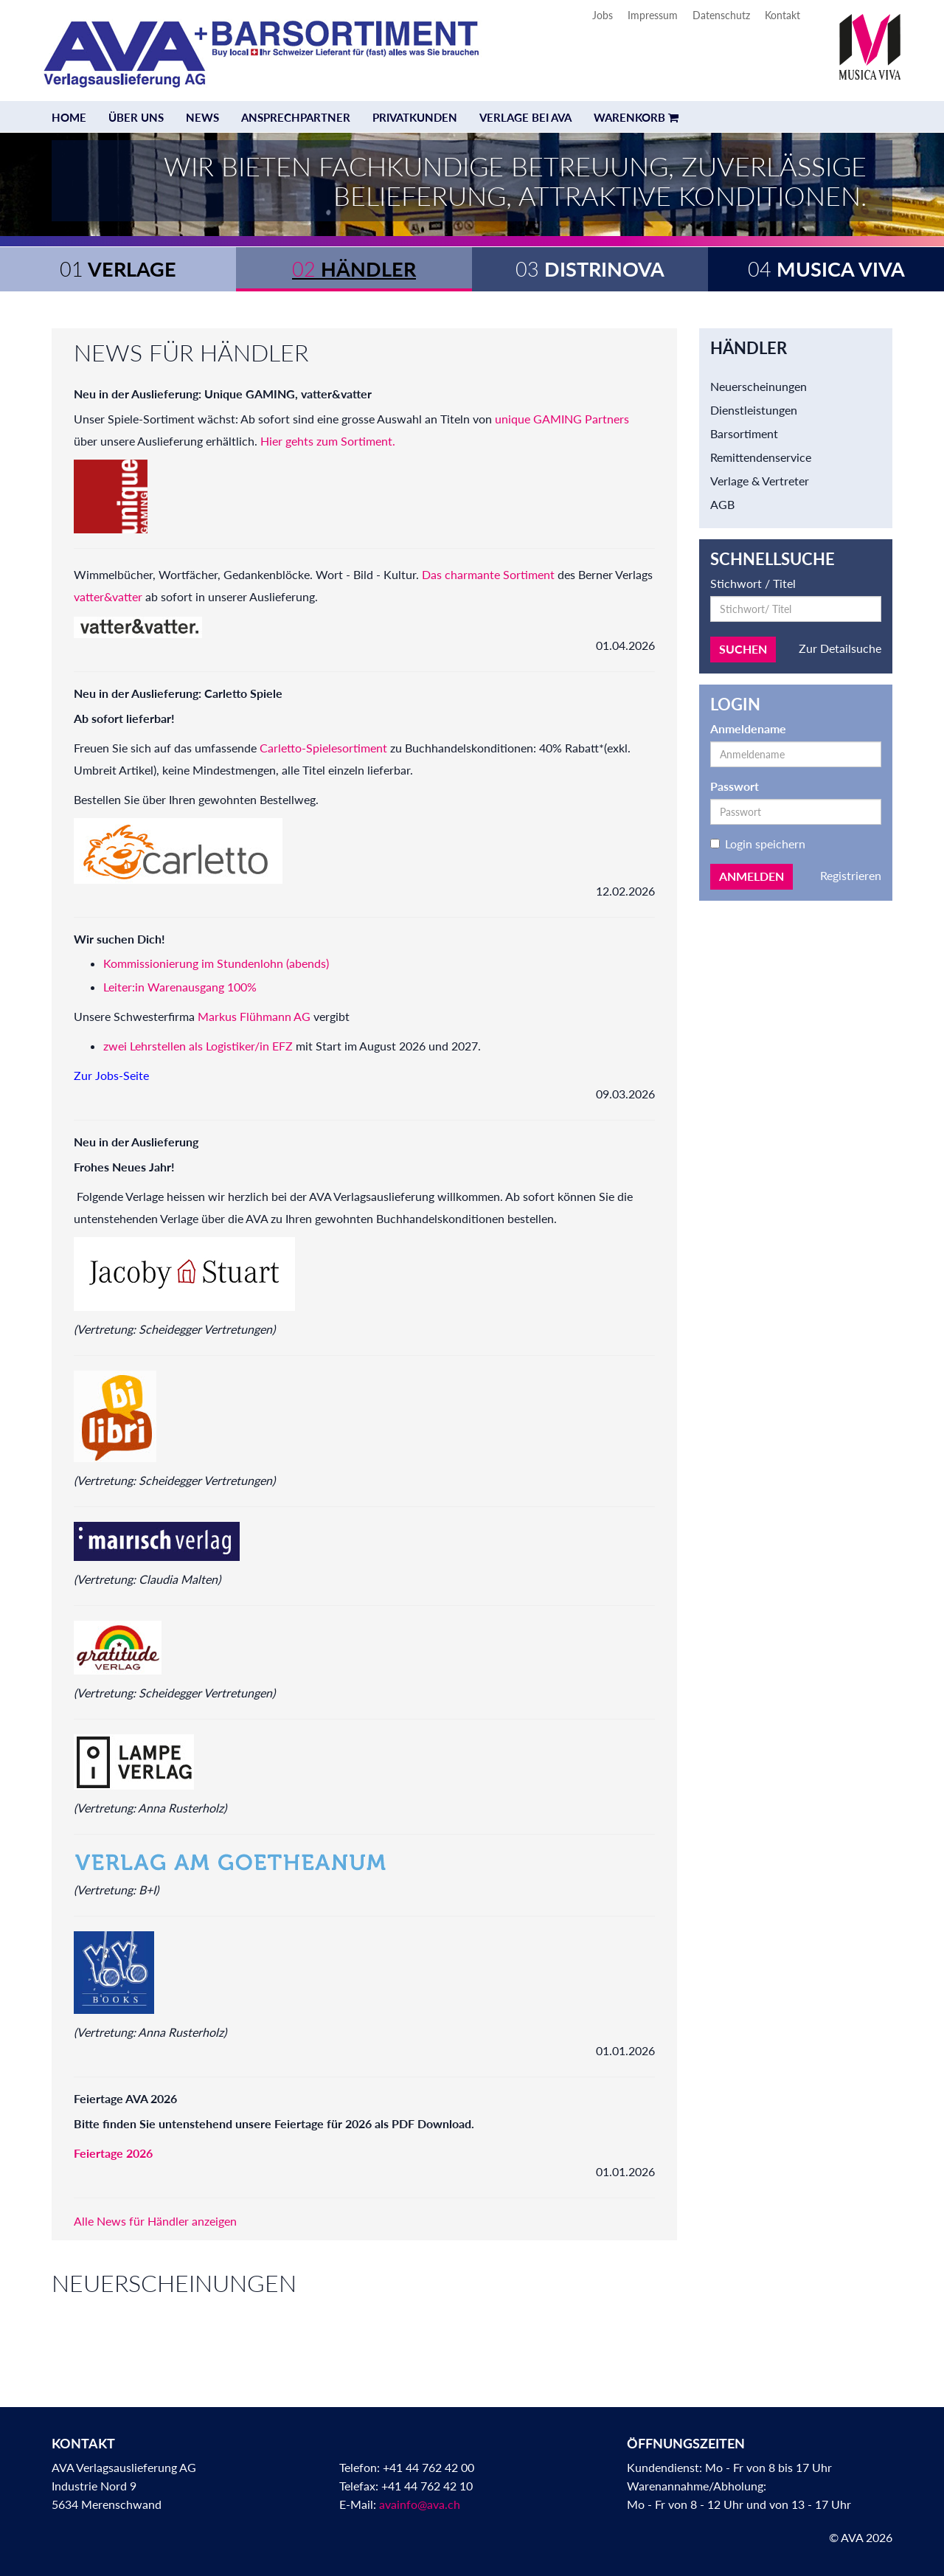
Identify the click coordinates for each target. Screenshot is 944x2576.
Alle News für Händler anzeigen (155, 2221)
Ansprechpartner (295, 117)
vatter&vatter (108, 596)
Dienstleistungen (753, 410)
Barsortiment (744, 433)
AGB (722, 504)
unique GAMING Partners (562, 419)
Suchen (743, 649)
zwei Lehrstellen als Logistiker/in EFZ (199, 1046)
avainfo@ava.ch (419, 2504)
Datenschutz (721, 15)
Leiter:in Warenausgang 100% (180, 987)
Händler (354, 269)
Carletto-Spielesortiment (325, 748)
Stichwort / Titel (753, 583)
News (202, 117)
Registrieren (850, 875)
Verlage (118, 269)
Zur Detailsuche (840, 648)
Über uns (136, 117)
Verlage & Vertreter (759, 481)
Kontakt (782, 15)
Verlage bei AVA (525, 117)
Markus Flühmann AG (254, 1016)
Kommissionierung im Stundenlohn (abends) (216, 963)
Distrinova (590, 269)
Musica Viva (826, 269)
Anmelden (751, 876)
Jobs (602, 15)
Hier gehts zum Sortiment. (327, 441)
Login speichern (757, 844)
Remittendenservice (760, 457)
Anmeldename (748, 728)
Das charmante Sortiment (488, 574)
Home (69, 117)
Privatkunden (414, 117)
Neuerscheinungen (758, 386)
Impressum (653, 15)
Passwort (734, 786)
